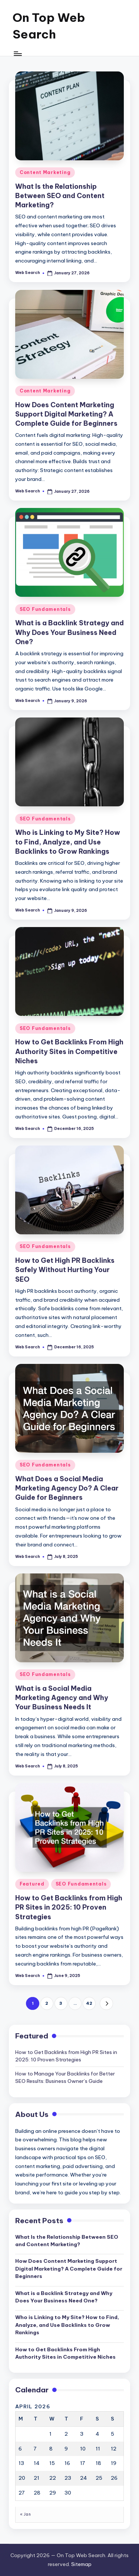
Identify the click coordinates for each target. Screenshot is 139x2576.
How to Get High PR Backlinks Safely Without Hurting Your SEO (65, 1269)
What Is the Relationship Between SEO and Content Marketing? (60, 195)
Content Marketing (45, 172)
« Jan (25, 2514)
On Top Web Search (49, 25)
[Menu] (17, 54)
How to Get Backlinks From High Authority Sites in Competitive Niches (69, 1051)
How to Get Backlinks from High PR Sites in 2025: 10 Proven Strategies (68, 1907)
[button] (106, 2003)
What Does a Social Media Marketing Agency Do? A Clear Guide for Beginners (67, 1488)
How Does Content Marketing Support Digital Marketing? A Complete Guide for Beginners (66, 414)
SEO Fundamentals (45, 609)
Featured (32, 1884)
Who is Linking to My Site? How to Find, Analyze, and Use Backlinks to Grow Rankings (67, 841)
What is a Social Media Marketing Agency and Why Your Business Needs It (61, 1697)
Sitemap (81, 2564)
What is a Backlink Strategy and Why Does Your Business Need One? (69, 632)
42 (89, 2003)
